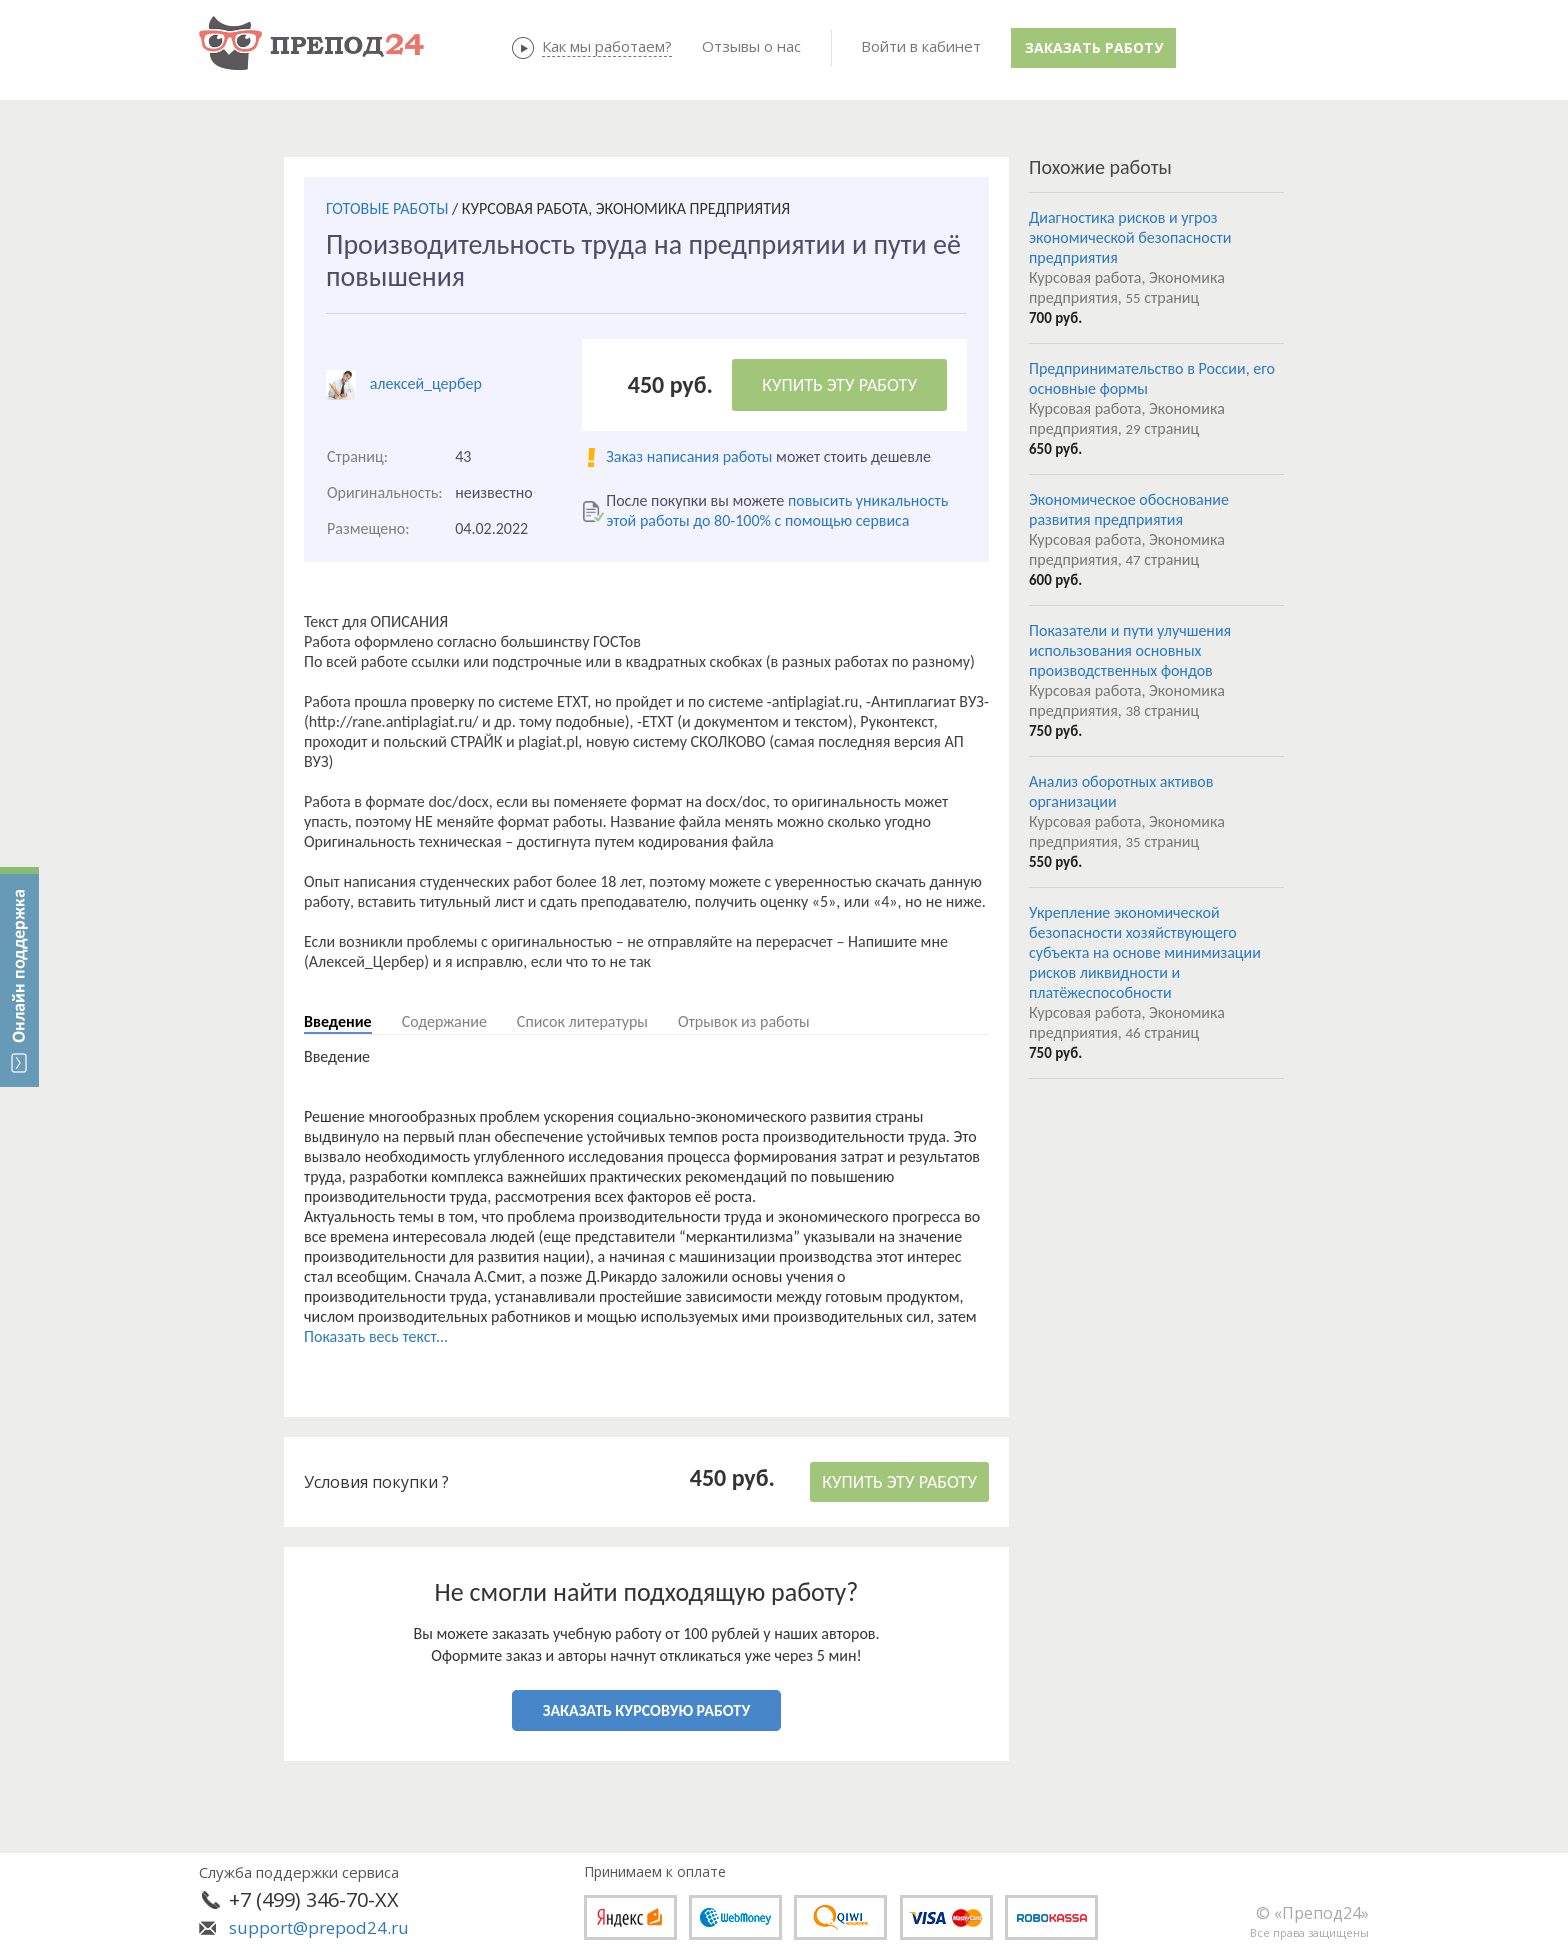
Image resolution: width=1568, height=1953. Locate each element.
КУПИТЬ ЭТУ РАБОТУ (839, 385)
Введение (338, 1021)
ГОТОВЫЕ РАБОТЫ (387, 208)
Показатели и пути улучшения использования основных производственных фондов (1130, 650)
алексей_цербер (426, 383)
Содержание (444, 1021)
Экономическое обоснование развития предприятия (1129, 509)
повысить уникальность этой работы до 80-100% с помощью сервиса (777, 510)
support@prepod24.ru (319, 1927)
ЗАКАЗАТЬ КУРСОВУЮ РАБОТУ (646, 1710)
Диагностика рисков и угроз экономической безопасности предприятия (1130, 237)
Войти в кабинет (921, 46)
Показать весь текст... (376, 1336)
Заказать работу (1094, 47)
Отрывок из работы (744, 1021)
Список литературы (582, 1021)
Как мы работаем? (607, 46)
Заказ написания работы (689, 456)
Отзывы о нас (751, 46)
